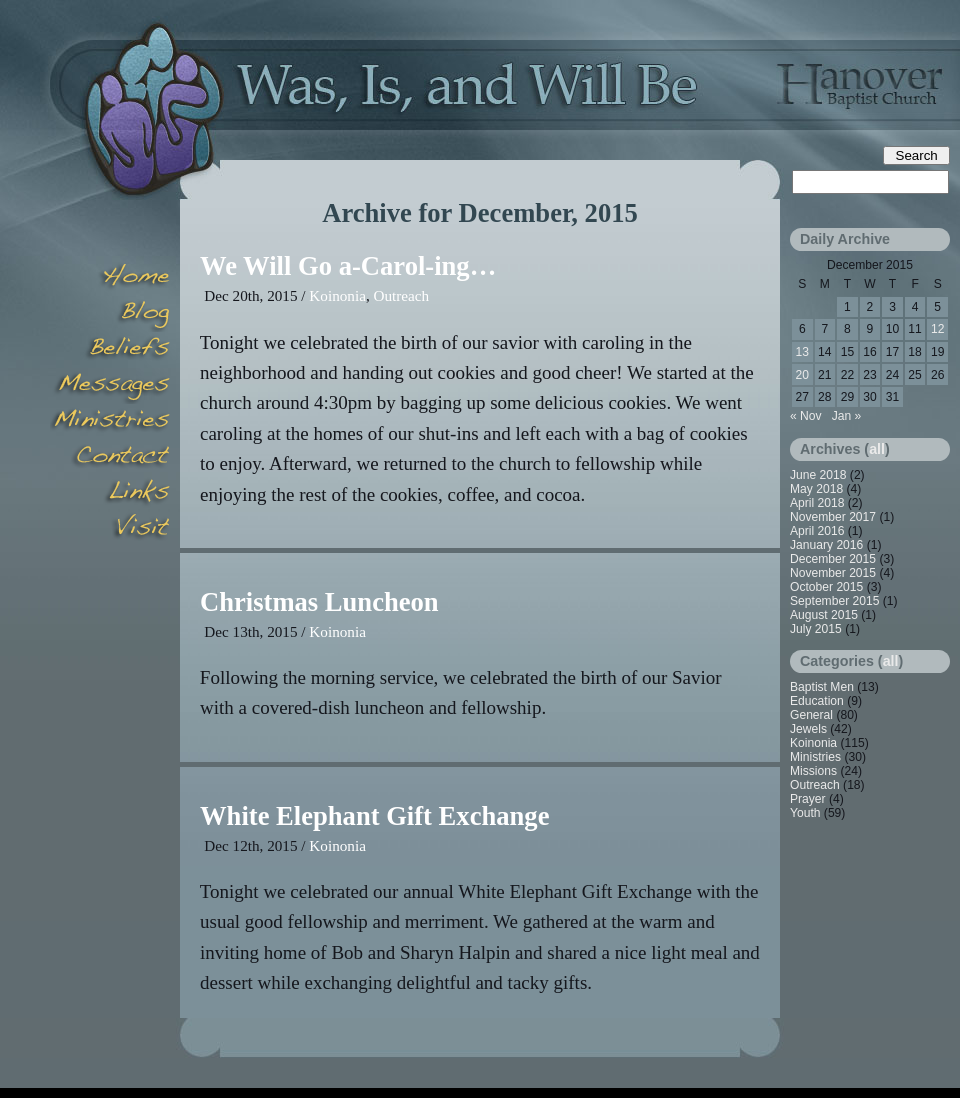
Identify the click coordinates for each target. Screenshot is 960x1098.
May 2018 (816, 489)
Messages (110, 386)
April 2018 (817, 503)
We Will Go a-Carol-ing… (348, 266)
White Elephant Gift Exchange (374, 816)
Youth (805, 813)
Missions (813, 771)
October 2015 (826, 587)
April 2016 (817, 531)
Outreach (401, 295)
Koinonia (337, 295)
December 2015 (833, 559)
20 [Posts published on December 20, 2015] (802, 375)
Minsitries (110, 422)
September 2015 (834, 601)
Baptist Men (822, 687)
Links (110, 494)
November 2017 (833, 517)
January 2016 (826, 545)
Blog (110, 314)
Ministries (815, 757)
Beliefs (110, 350)
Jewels (808, 729)
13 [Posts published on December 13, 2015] (802, 352)
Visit (110, 530)
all (877, 449)
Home (110, 278)
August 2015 (824, 615)
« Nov (806, 416)
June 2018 (818, 475)
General (811, 715)
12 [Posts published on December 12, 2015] (937, 329)
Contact (110, 458)
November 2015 (833, 573)
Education (817, 701)
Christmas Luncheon (319, 602)
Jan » (847, 416)
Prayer (808, 799)
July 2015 (816, 629)
